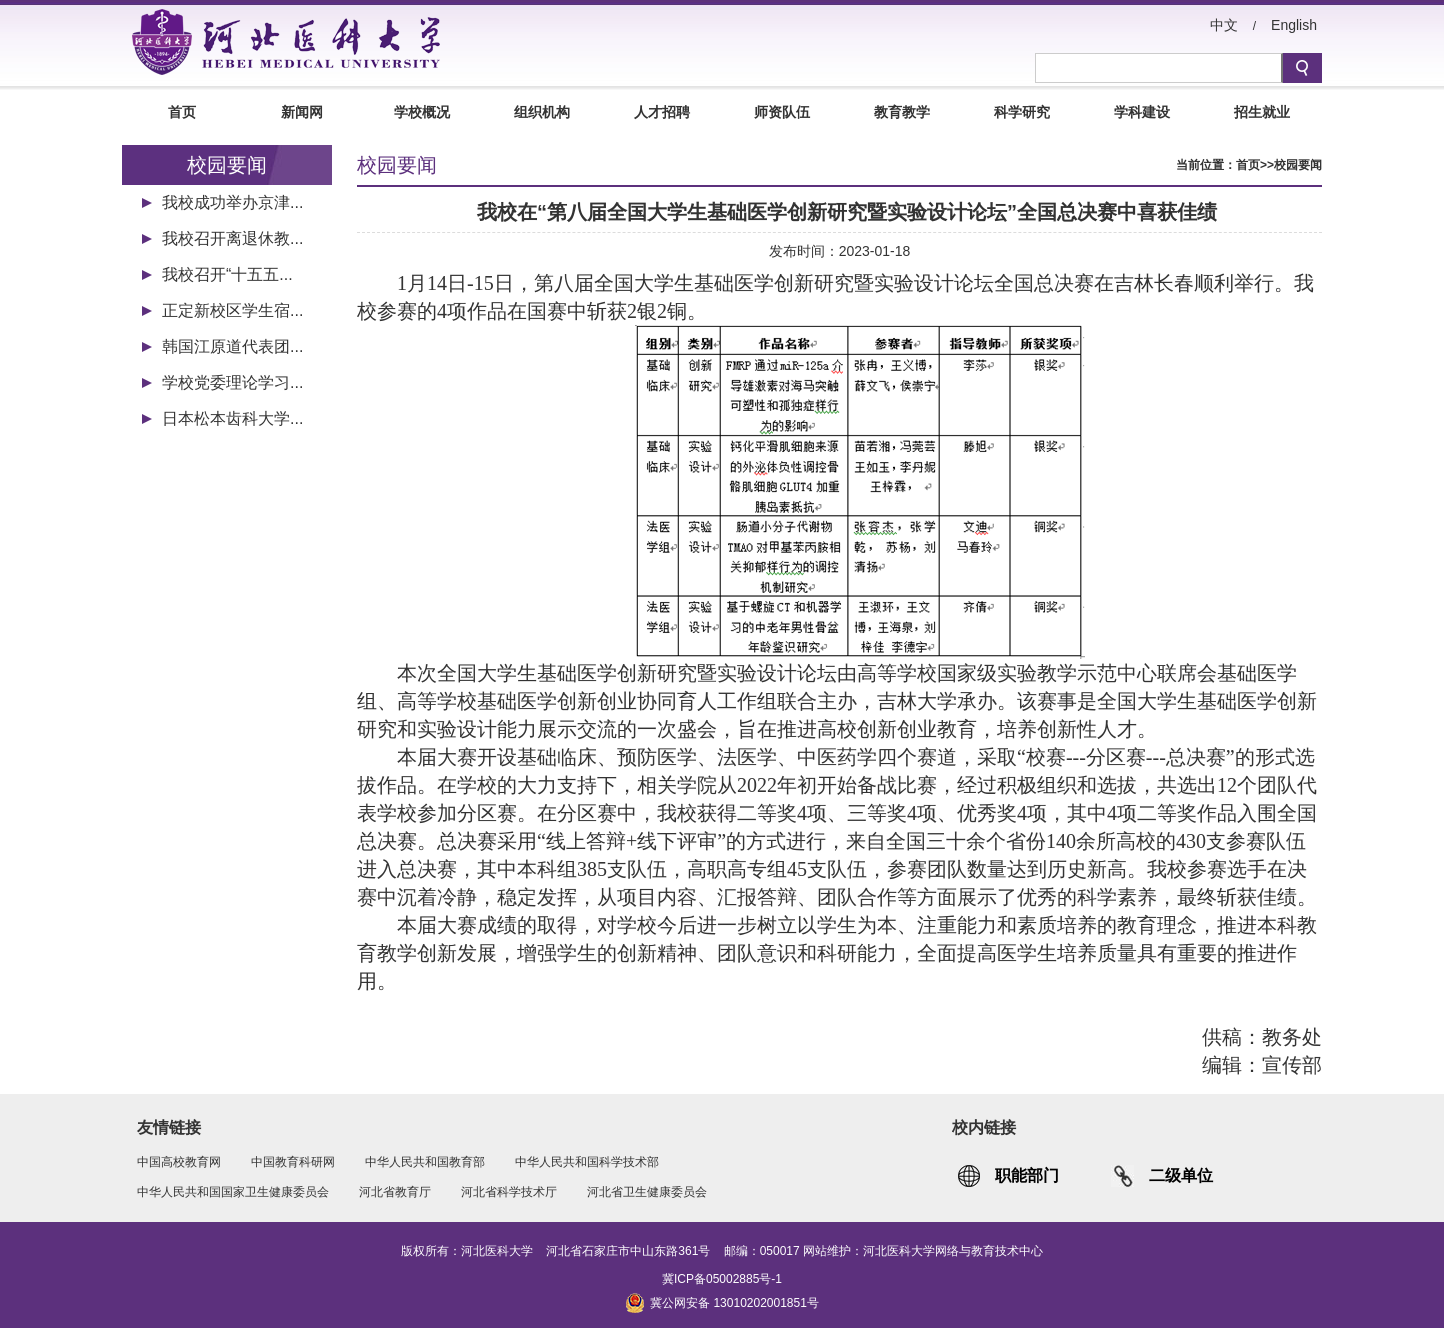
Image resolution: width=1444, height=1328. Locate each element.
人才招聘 (662, 112)
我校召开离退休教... (232, 238)
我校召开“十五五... (227, 274)
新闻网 (302, 112)
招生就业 (1262, 112)
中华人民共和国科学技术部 (587, 1162)
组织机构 (542, 112)
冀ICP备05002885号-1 (722, 1279)
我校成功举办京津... (232, 202)
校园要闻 (1298, 165)
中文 (1224, 25)
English (1294, 25)
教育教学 (902, 112)
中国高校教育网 (179, 1162)
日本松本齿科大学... (232, 418)
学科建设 (1142, 112)
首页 (182, 112)
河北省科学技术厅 (509, 1192)
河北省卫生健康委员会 (647, 1192)
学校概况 (422, 112)
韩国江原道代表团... (232, 346)
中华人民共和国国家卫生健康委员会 (233, 1192)
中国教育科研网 (293, 1162)
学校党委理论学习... (232, 382)
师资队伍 (782, 112)
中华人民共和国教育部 (425, 1162)
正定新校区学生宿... (232, 310)
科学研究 (1022, 112)
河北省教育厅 (395, 1192)
